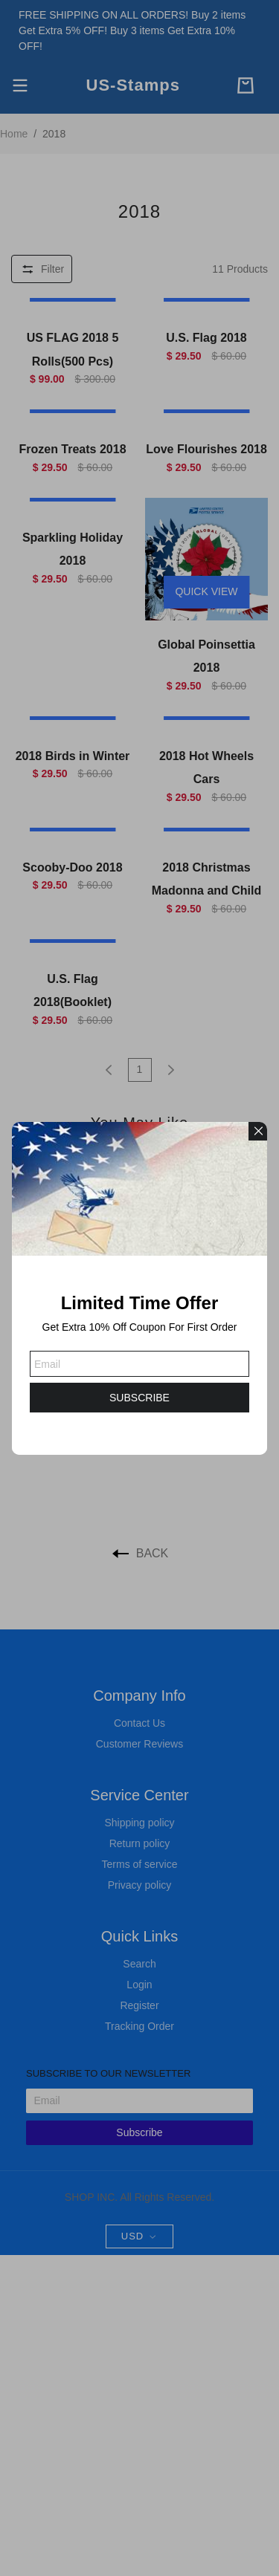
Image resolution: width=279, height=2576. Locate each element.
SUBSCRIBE (139, 1398)
